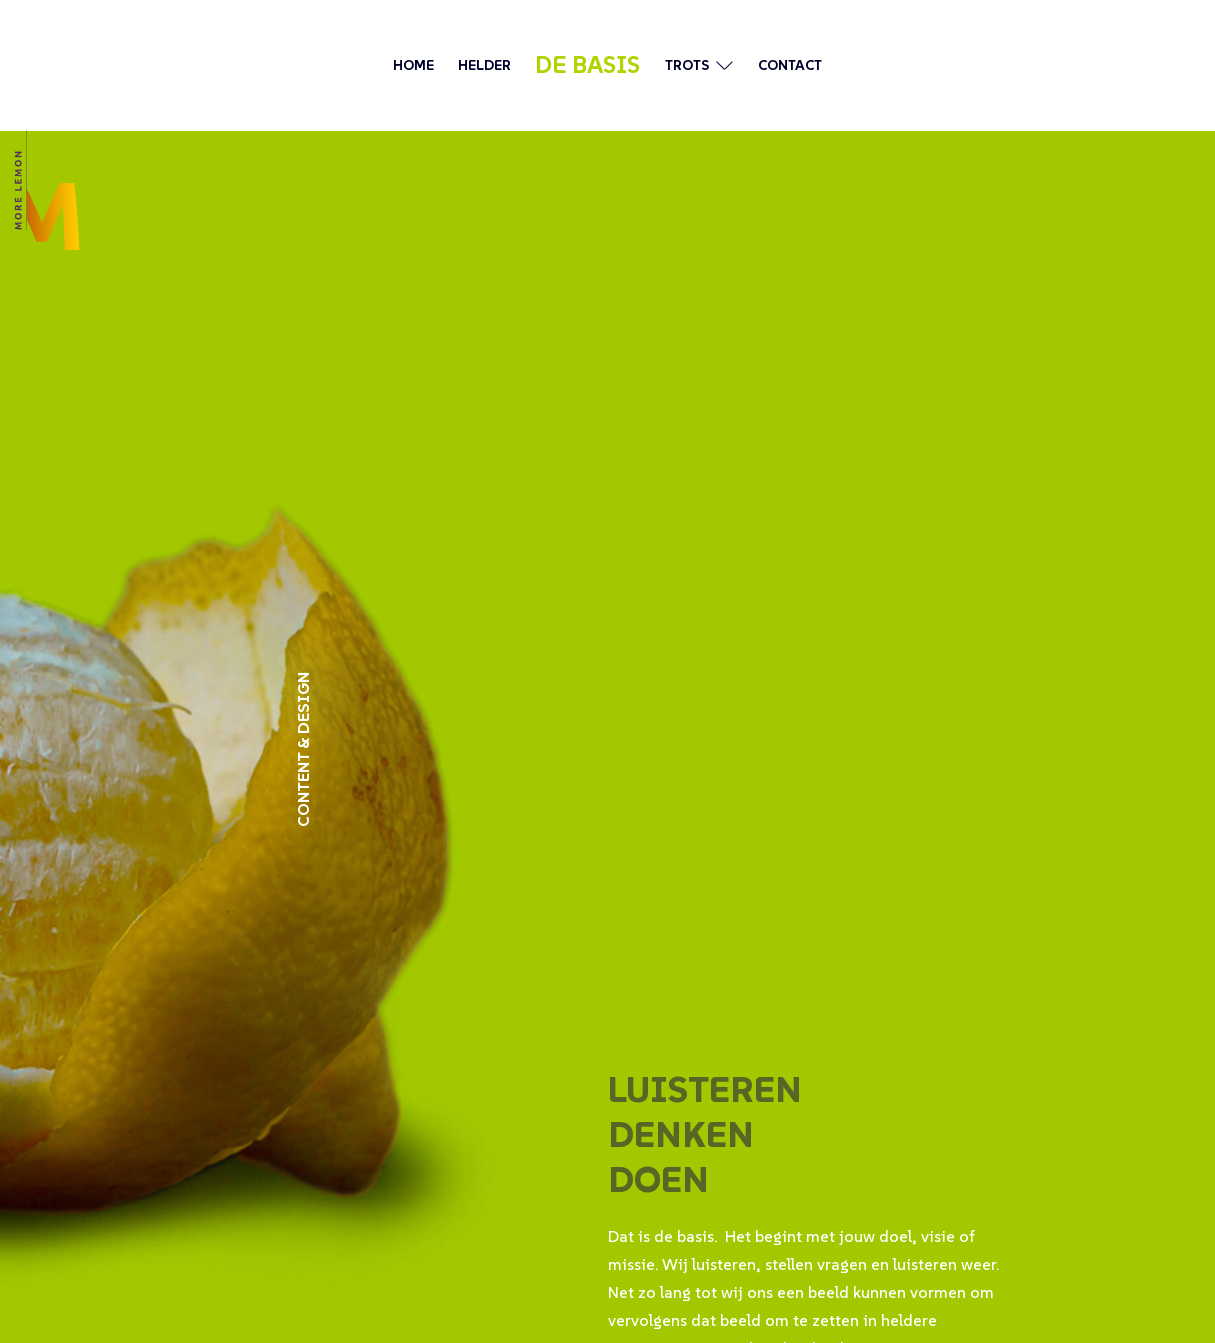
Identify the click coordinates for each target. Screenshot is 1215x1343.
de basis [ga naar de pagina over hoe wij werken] (587, 64)
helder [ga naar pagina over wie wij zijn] (484, 65)
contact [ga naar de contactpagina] (790, 65)
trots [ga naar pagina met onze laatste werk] (687, 65)
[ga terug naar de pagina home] (45, 190)
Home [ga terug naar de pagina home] (413, 65)
